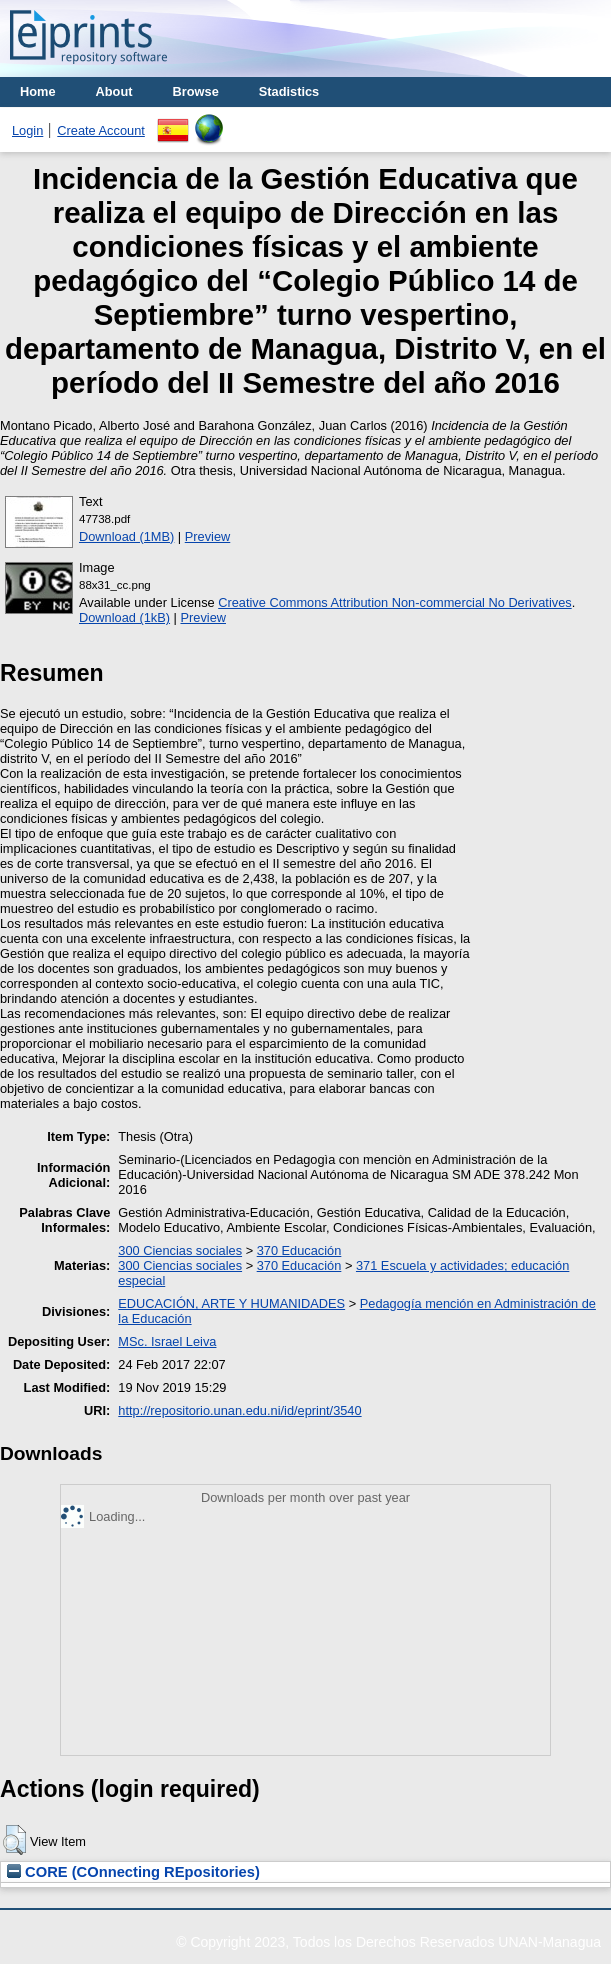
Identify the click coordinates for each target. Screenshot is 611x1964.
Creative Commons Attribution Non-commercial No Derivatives (394, 602)
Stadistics (289, 91)
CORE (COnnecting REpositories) (133, 1872)
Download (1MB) (126, 536)
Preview (208, 536)
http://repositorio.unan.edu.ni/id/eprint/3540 (239, 1410)
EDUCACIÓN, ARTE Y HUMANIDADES (231, 1303)
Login (27, 130)
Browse (196, 91)
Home (38, 91)
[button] (14, 1840)
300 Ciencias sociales (180, 1250)
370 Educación (299, 1250)
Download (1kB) (124, 617)
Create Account (101, 130)
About (114, 91)
